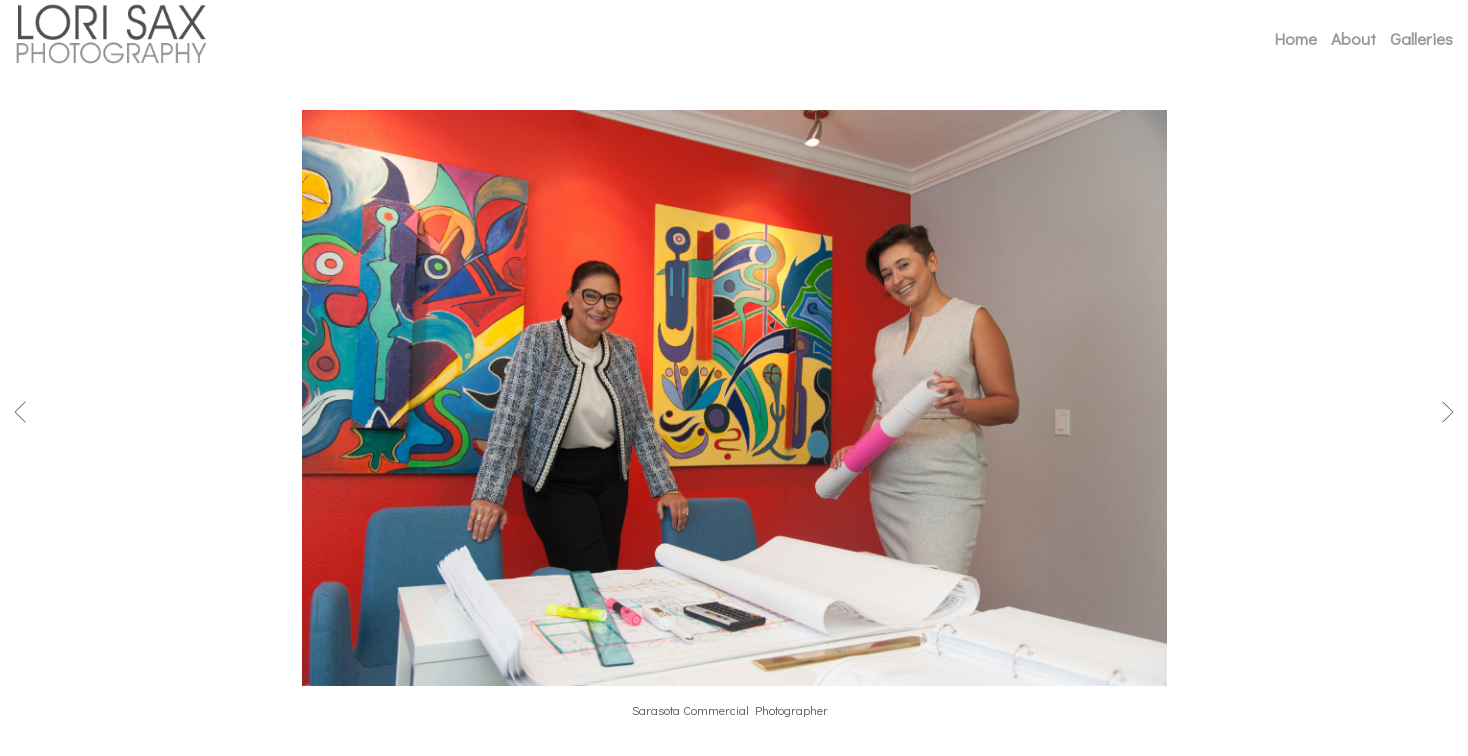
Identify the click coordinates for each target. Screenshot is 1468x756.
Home (1295, 38)
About (1353, 38)
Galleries (1421, 38)
